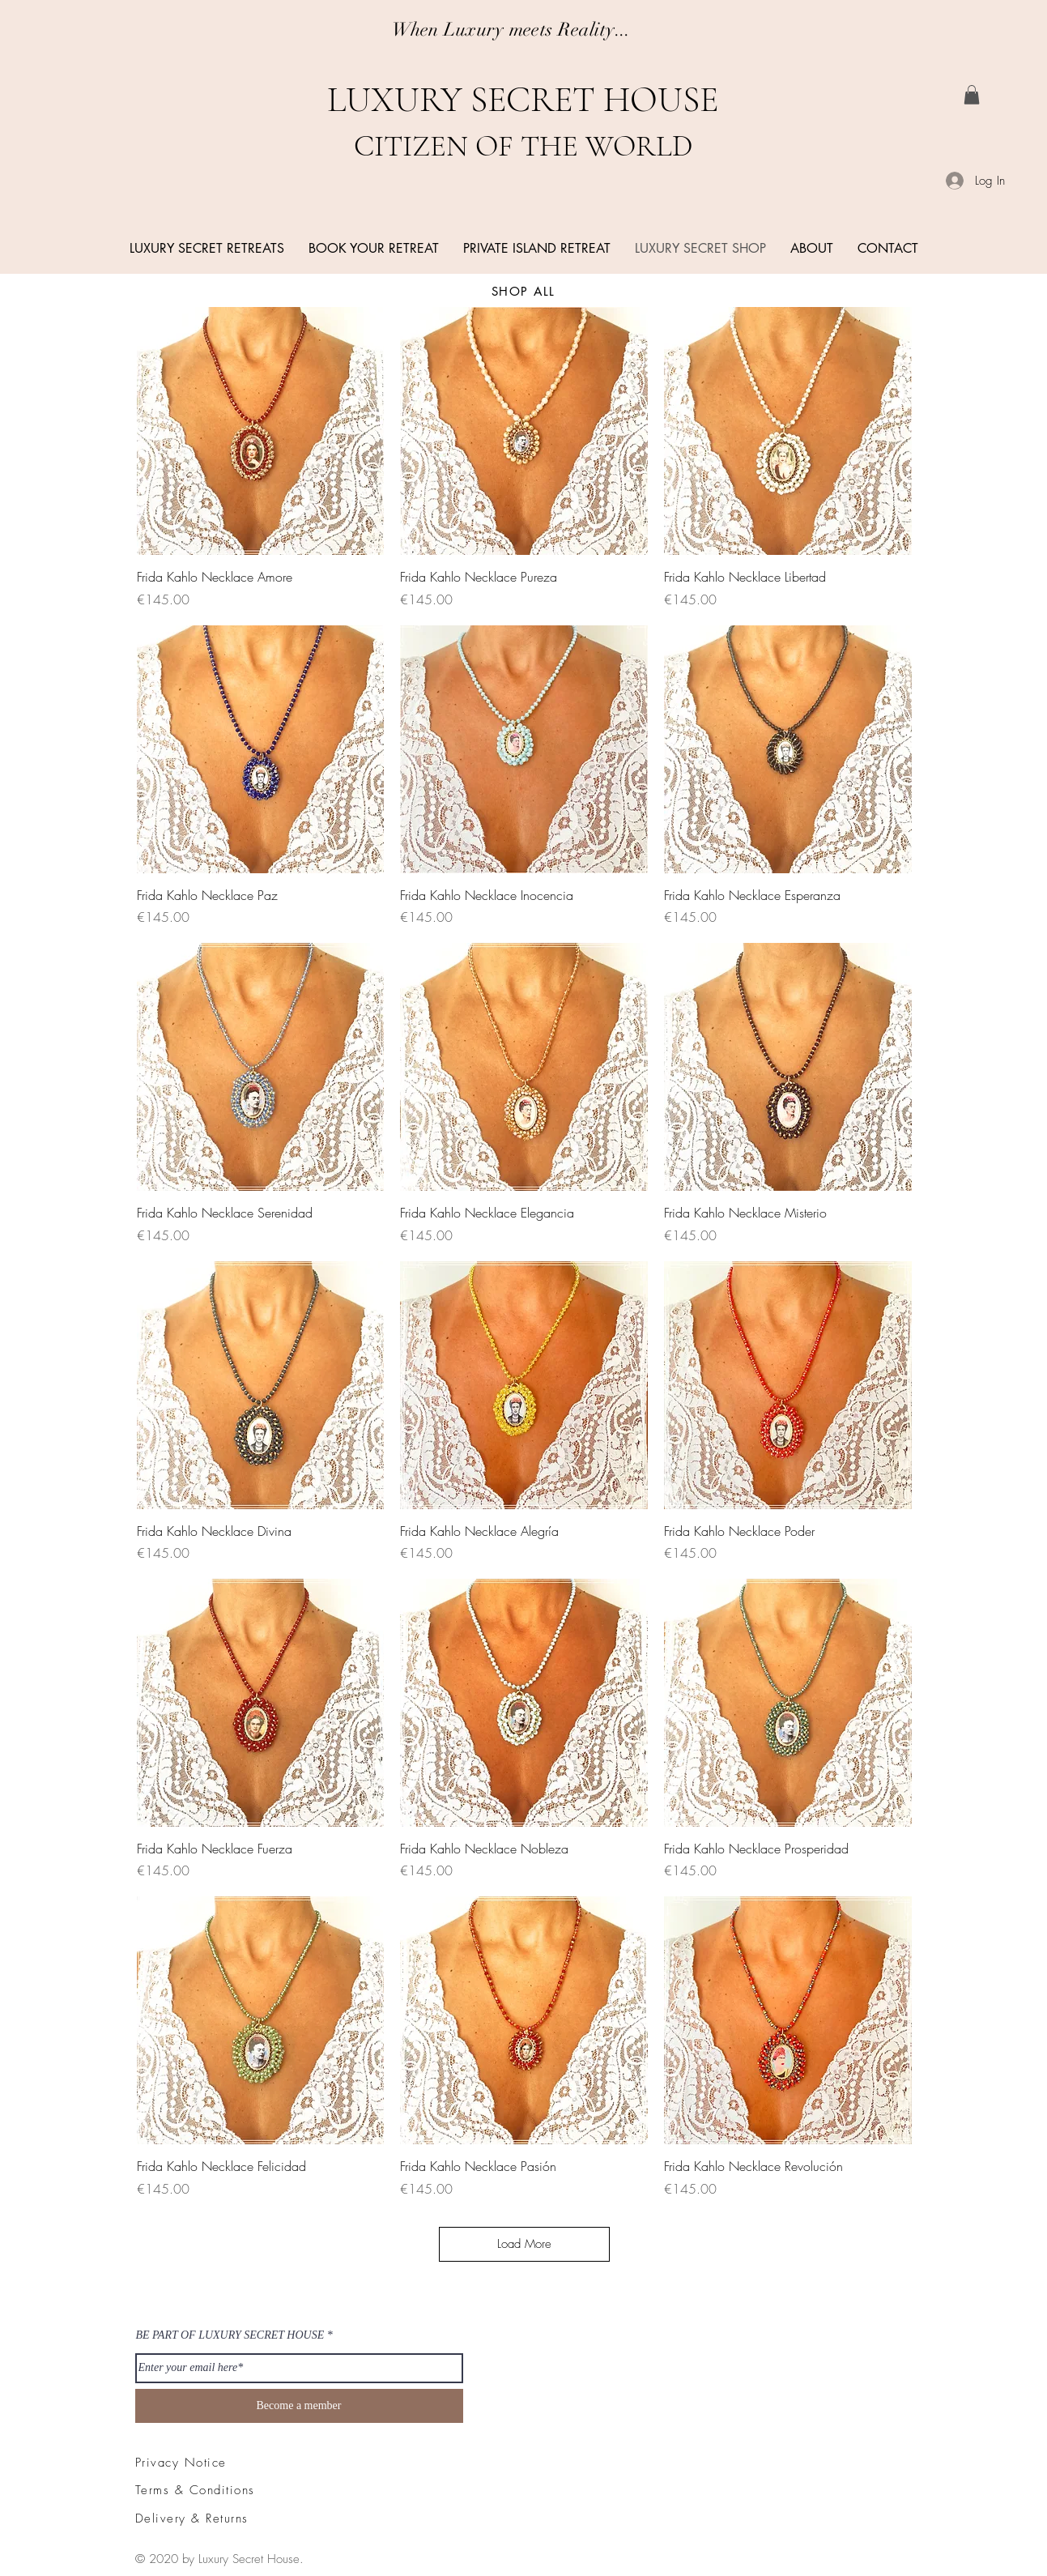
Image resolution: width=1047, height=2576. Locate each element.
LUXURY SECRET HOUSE (522, 100)
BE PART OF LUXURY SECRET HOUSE (230, 2335)
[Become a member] (299, 2406)
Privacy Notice (181, 2462)
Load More (524, 2244)
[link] (972, 94)
